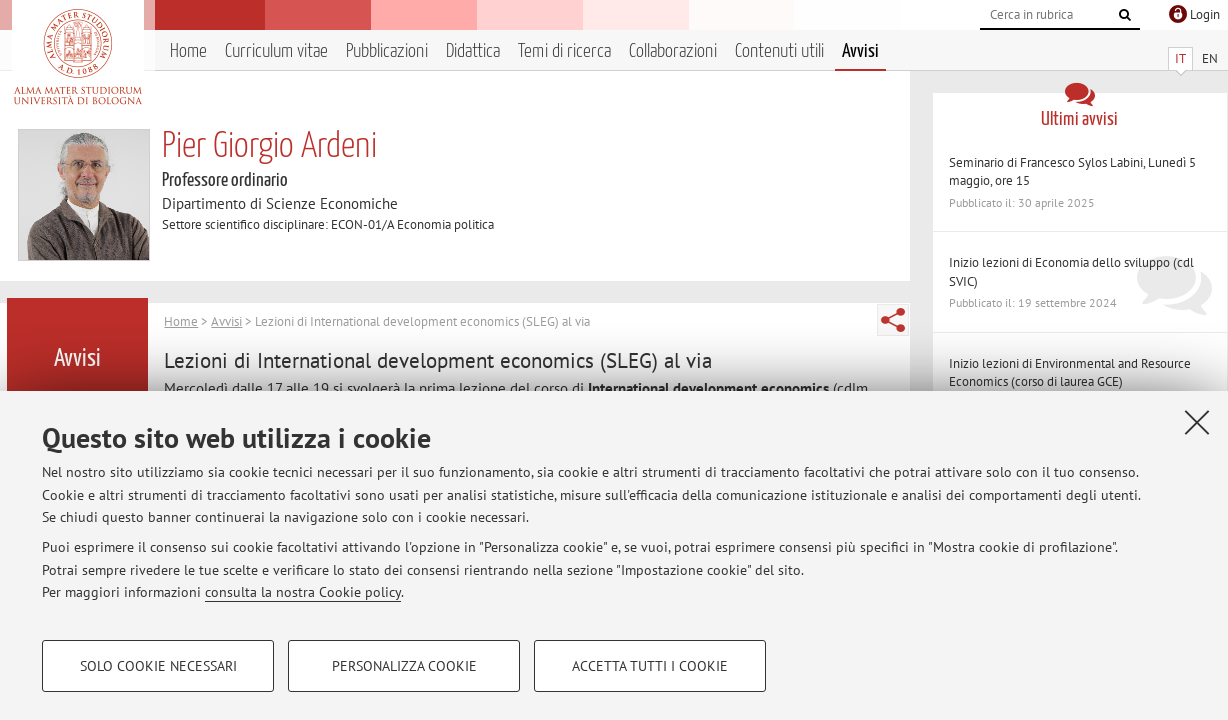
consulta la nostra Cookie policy (303, 592)
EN (1210, 58)
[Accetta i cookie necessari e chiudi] (1197, 422)
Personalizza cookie (404, 666)
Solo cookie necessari (158, 666)
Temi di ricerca (564, 51)
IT (1180, 58)
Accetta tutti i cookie (650, 666)
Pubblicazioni (387, 51)
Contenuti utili (779, 51)
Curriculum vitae (276, 51)
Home (188, 51)
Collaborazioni (673, 51)
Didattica (473, 51)
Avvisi (860, 51)
